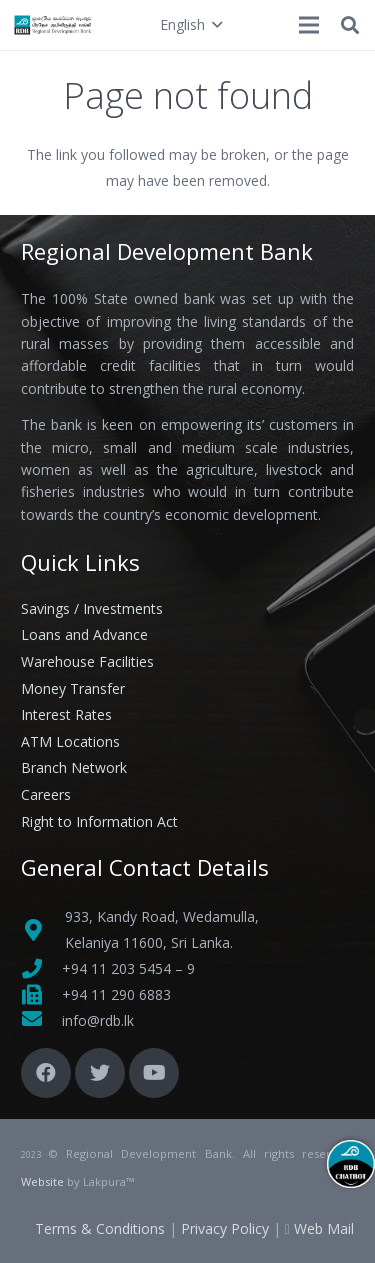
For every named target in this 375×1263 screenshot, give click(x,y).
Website (42, 1181)
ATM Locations (70, 741)
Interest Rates (66, 714)
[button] (191, 25)
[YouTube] (154, 1073)
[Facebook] (46, 1073)
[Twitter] (100, 1073)
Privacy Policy (225, 1228)
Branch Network (74, 767)
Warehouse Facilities (87, 661)
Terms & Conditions (100, 1228)
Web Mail (324, 1228)
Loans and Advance (84, 634)
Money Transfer (73, 688)
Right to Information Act (99, 821)
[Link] (53, 25)
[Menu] (309, 25)
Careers (46, 794)
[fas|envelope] (41, 1021)
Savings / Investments (92, 608)
